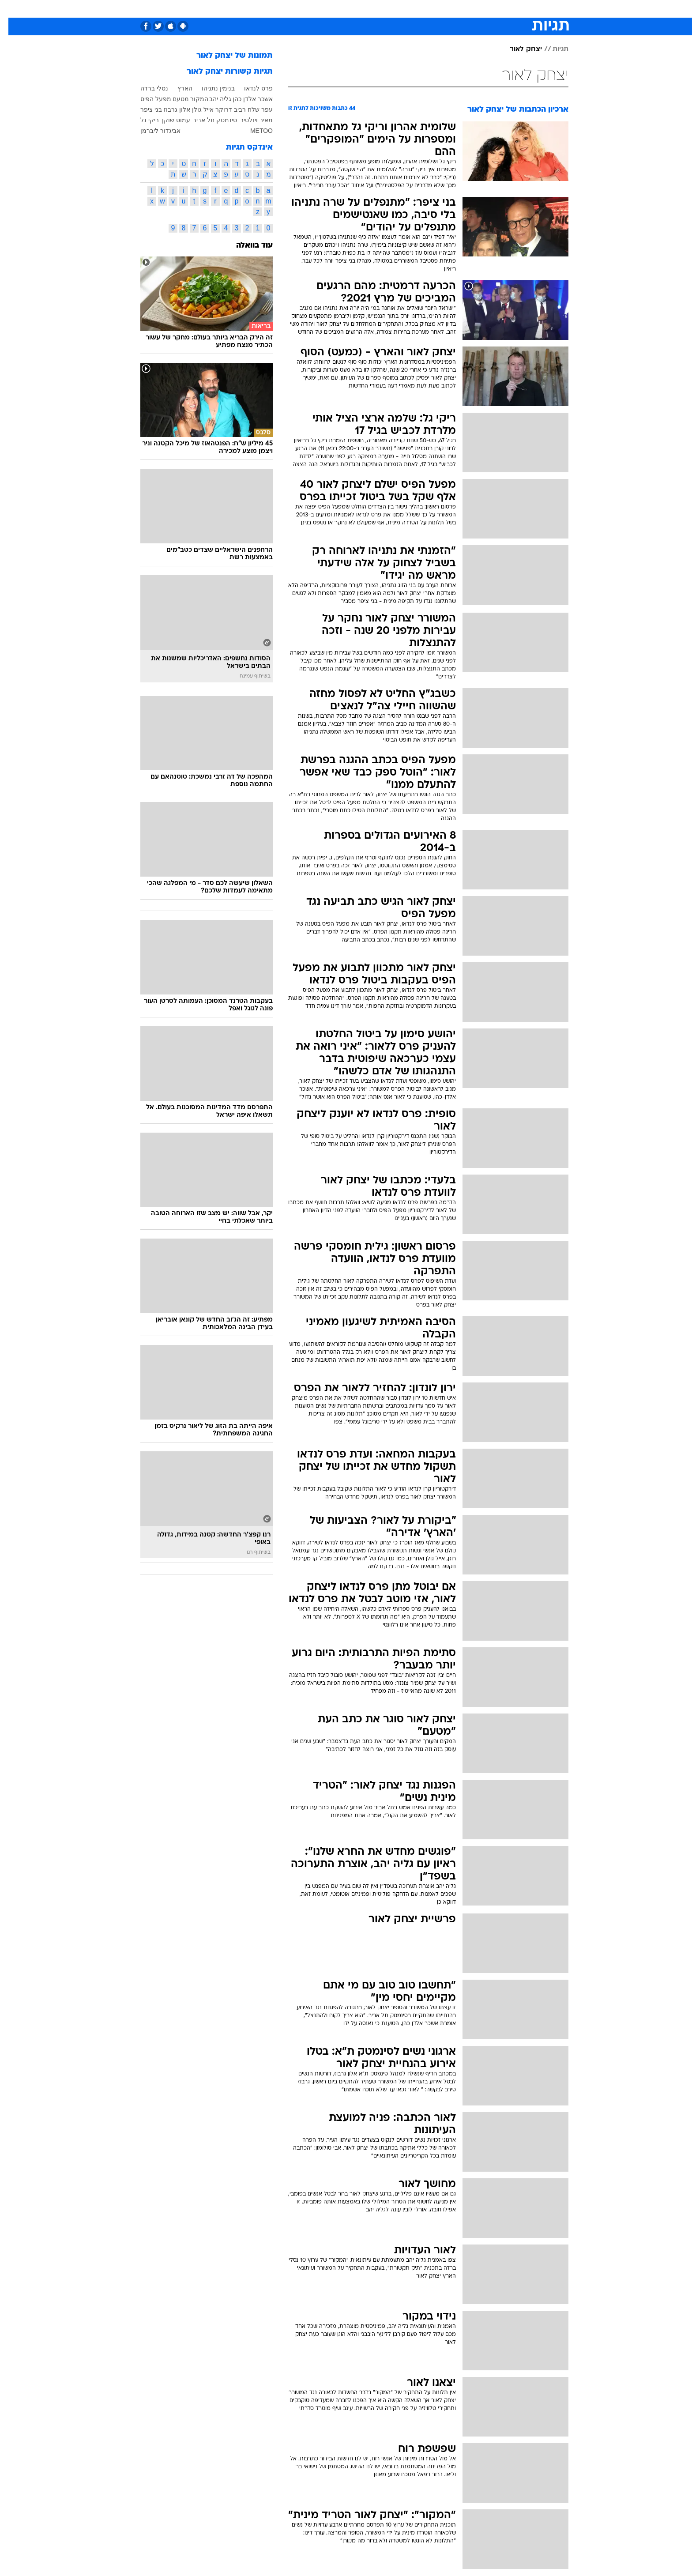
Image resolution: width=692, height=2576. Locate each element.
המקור (191, 98)
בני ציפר (143, 109)
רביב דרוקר (222, 109)
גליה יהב (212, 98)
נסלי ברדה (146, 88)
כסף (374, 8)
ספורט (489, 8)
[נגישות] (12, 9)
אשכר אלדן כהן (244, 98)
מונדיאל (458, 8)
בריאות (324, 8)
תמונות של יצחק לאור (226, 56)
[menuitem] (513, 9)
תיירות (294, 8)
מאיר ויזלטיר (248, 120)
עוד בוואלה (246, 245)
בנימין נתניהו (209, 88)
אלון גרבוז (168, 109)
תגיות (552, 49)
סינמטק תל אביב (206, 120)
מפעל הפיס (147, 98)
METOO (253, 130)
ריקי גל (141, 120)
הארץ (176, 88)
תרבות (426, 8)
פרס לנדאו (250, 88)
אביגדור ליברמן (152, 130)
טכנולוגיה (261, 8)
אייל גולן (194, 109)
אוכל (351, 8)
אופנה (228, 8)
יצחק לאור (517, 49)
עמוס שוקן (168, 120)
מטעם (172, 98)
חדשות (519, 8)
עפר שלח (251, 109)
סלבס (399, 8)
